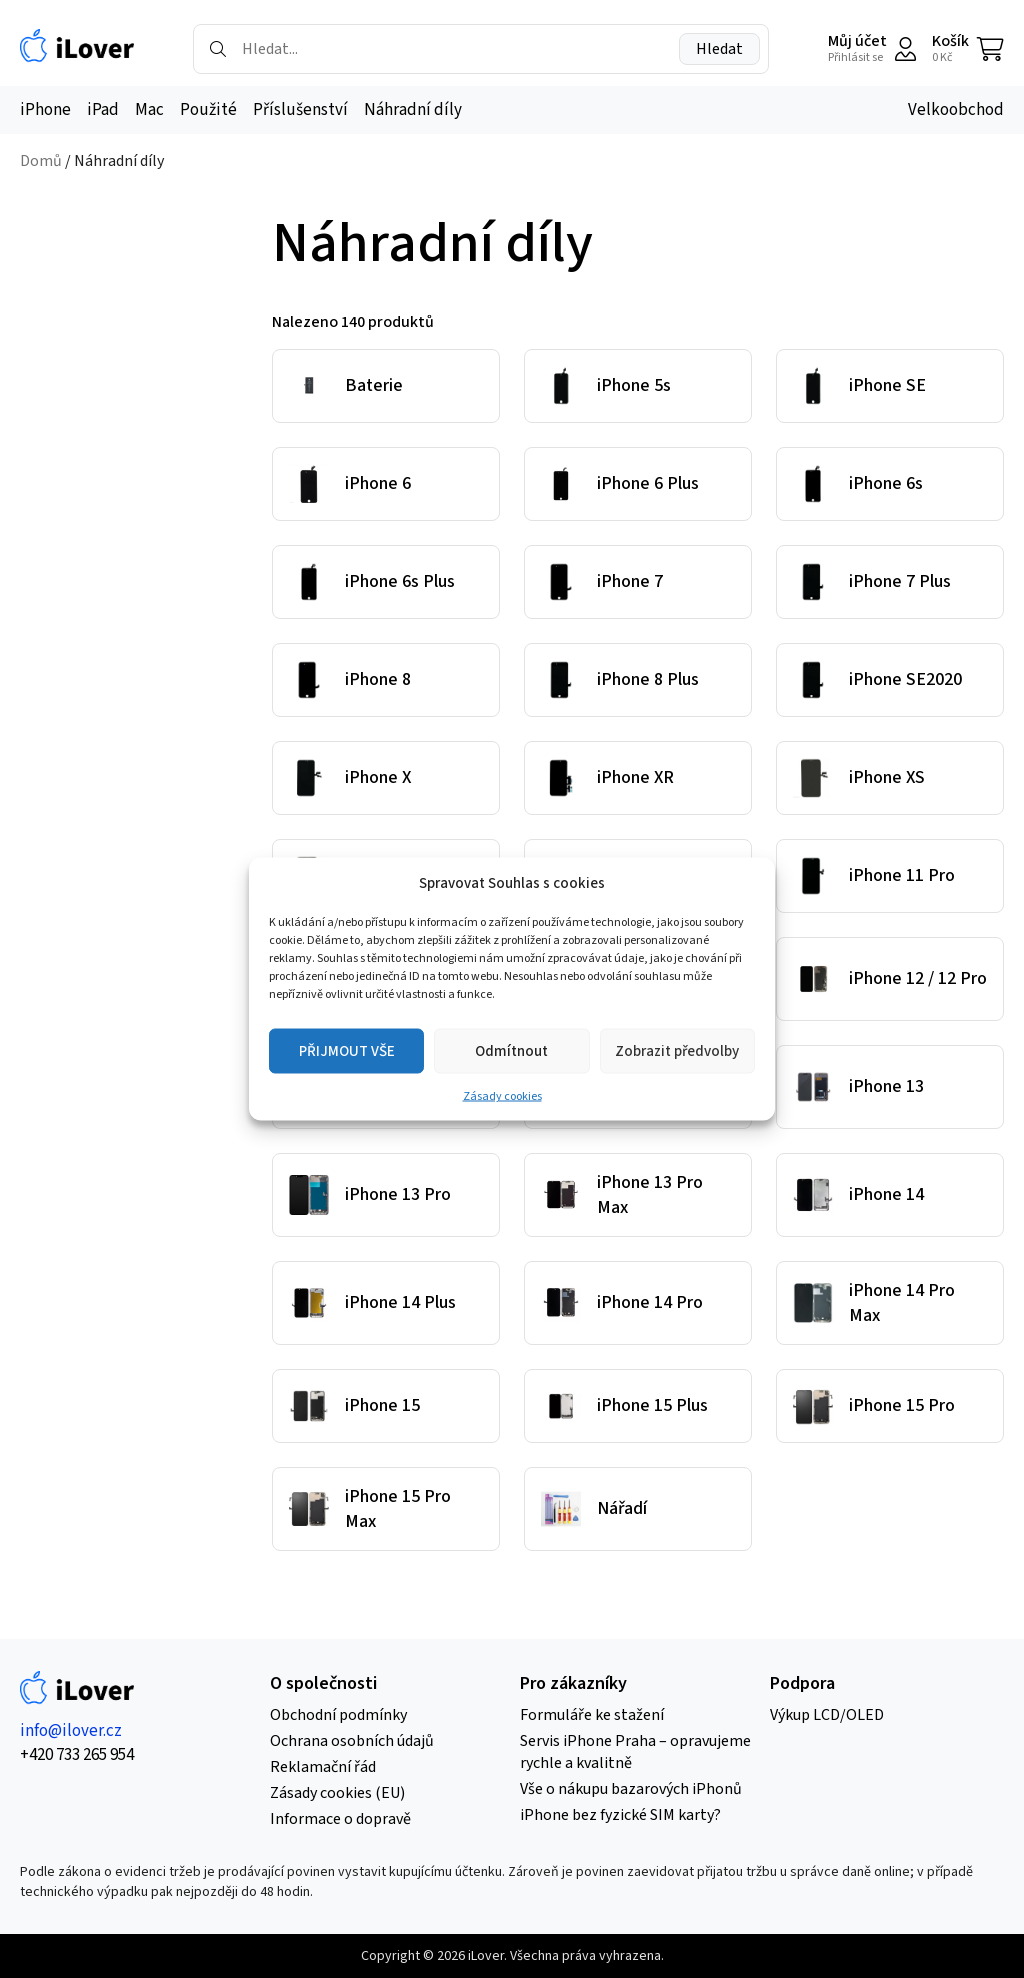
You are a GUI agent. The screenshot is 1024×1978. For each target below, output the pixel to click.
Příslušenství (300, 110)
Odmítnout (511, 1050)
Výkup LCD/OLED (827, 1715)
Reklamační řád (323, 1767)
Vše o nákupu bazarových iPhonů (631, 1789)
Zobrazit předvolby (677, 1050)
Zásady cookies (502, 1096)
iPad (103, 110)
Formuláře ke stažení (592, 1715)
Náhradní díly (413, 110)
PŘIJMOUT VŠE (347, 1050)
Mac (149, 110)
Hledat (719, 49)
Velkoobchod (956, 110)
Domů (41, 161)
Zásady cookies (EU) (337, 1793)
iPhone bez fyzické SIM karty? (620, 1815)
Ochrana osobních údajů (352, 1741)
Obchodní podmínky (338, 1715)
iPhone (45, 110)
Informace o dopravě (340, 1819)
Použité (208, 110)
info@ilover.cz (71, 1731)
